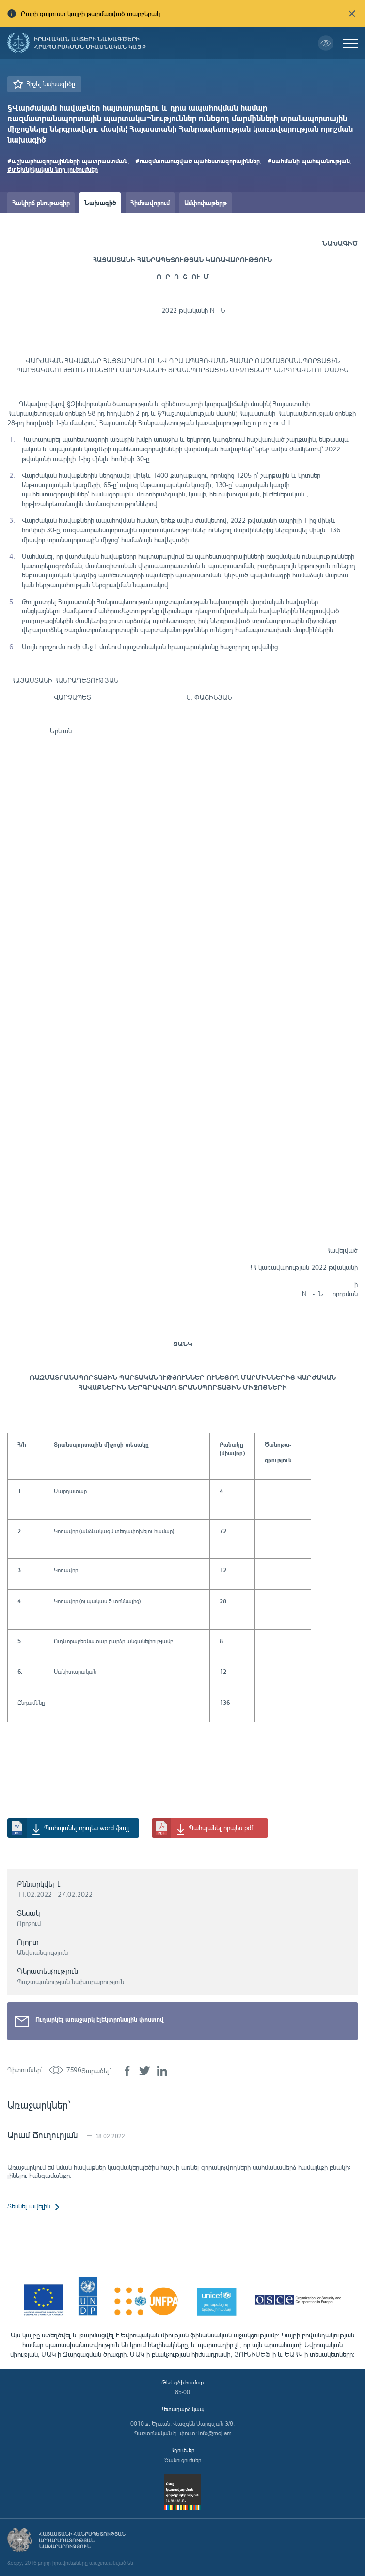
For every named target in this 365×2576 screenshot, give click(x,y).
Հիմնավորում (150, 202)
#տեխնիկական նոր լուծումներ (52, 169)
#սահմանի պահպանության (309, 161)
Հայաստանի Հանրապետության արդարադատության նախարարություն (82, 2540)
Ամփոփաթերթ (205, 202)
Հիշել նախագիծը (51, 84)
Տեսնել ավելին (28, 2206)
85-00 (182, 2392)
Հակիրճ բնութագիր (41, 202)
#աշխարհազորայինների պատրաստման (67, 161)
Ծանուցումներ (182, 2460)
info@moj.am (215, 2433)
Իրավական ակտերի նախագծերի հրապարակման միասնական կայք (90, 43)
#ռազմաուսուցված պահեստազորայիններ (197, 161)
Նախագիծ (100, 202)
